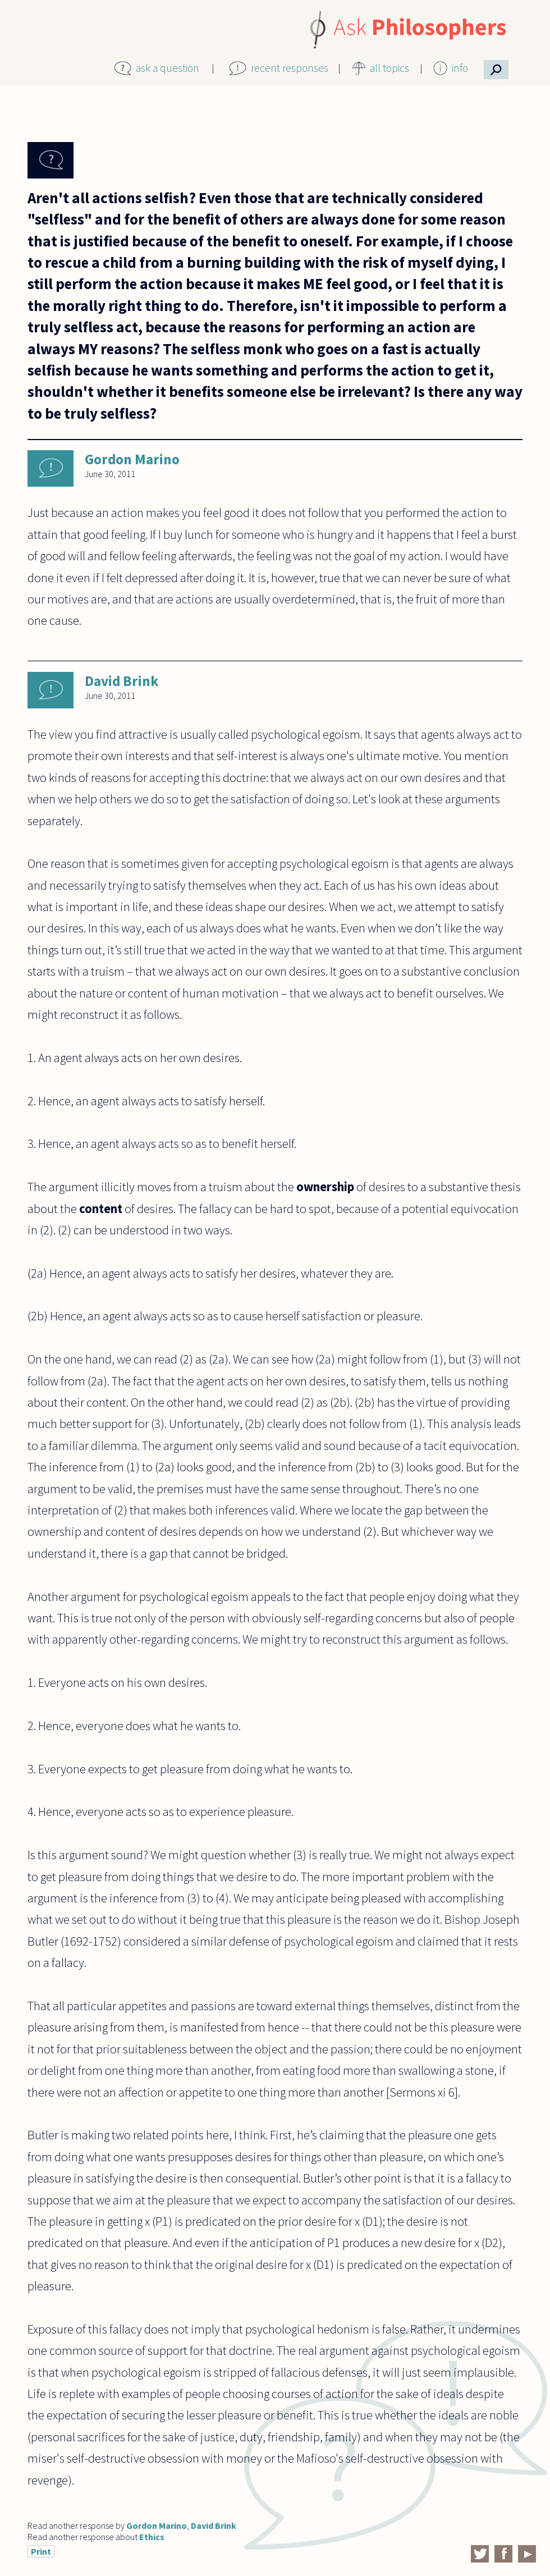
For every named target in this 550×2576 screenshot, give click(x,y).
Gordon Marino (132, 459)
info (460, 68)
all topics (389, 68)
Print (41, 2551)
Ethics (151, 2536)
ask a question (167, 68)
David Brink (121, 681)
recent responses (289, 68)
